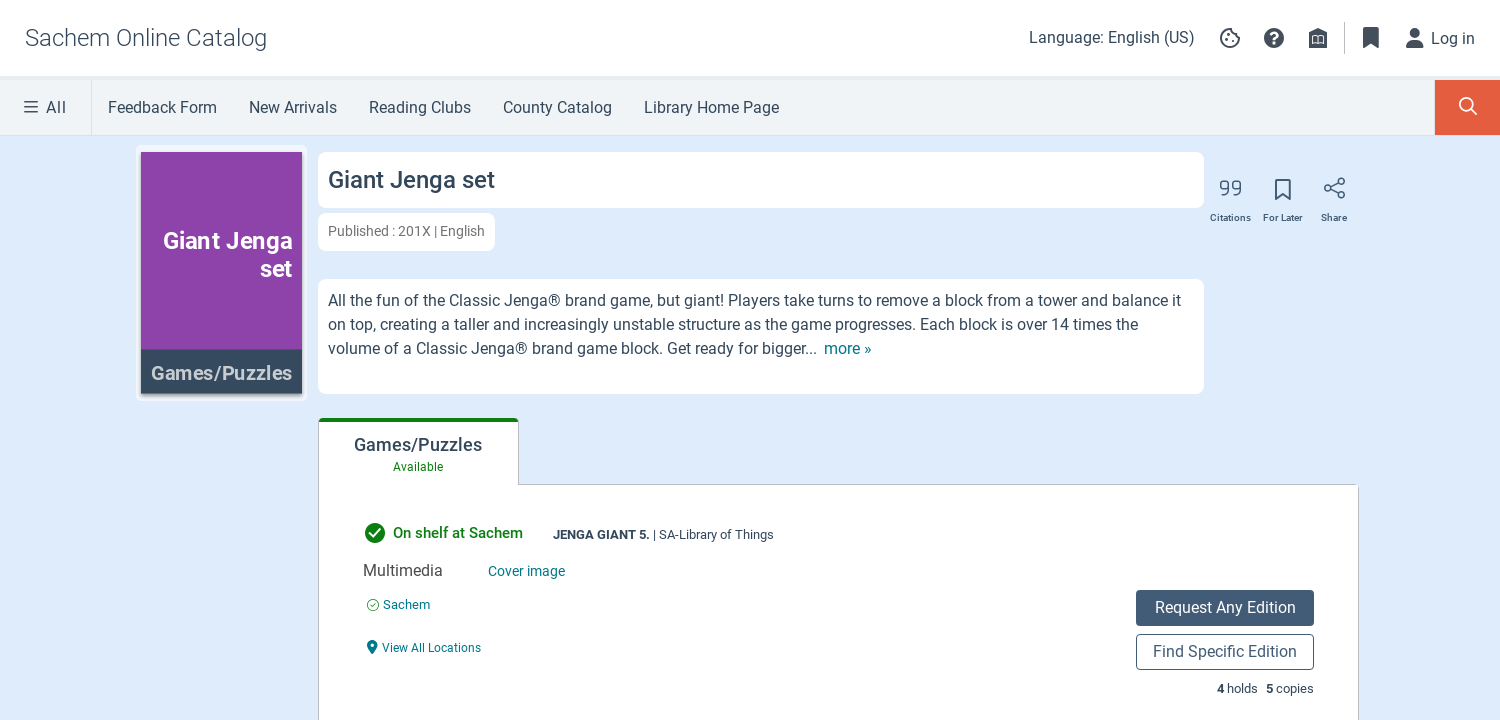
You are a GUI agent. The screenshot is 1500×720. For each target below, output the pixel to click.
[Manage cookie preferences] (1230, 38)
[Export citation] (1230, 195)
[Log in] (1441, 38)
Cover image (526, 571)
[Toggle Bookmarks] (1371, 38)
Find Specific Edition (1225, 651)
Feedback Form (162, 107)
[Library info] (1318, 38)
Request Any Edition (1225, 607)
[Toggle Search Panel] (1467, 107)
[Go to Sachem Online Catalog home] (146, 38)
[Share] (1334, 195)
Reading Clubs (420, 107)
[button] (1274, 38)
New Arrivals (293, 107)
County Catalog (557, 107)
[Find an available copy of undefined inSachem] (398, 604)
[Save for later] (1283, 196)
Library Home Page (711, 107)
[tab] (418, 452)
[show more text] (848, 349)
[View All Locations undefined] (424, 646)
